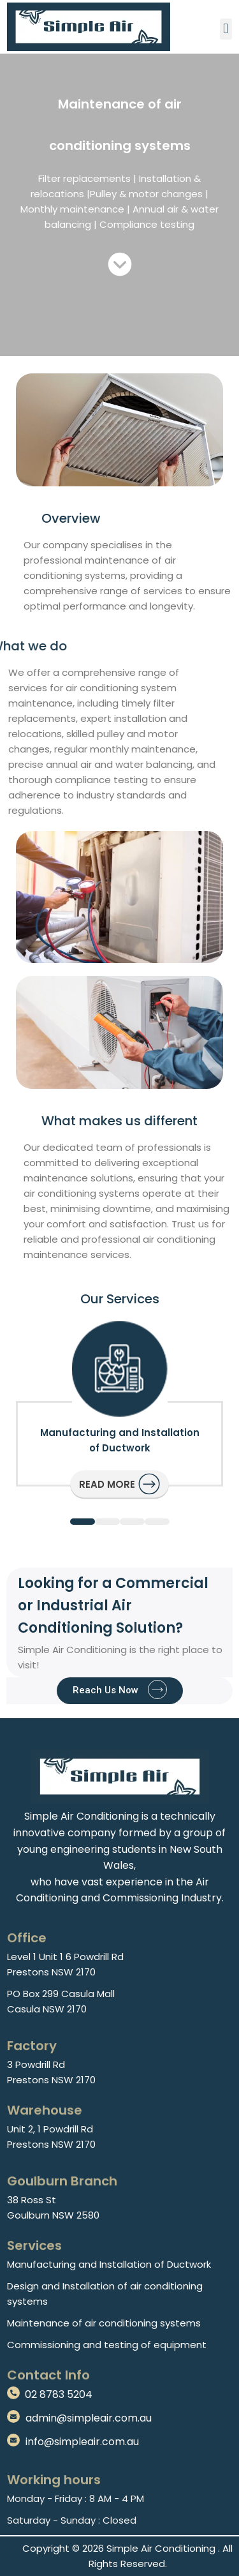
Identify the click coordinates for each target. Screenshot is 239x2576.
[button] (226, 29)
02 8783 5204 (58, 2394)
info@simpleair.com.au (82, 2441)
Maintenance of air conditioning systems (104, 2323)
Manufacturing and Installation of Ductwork (109, 2264)
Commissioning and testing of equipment (106, 2344)
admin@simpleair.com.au (88, 2418)
